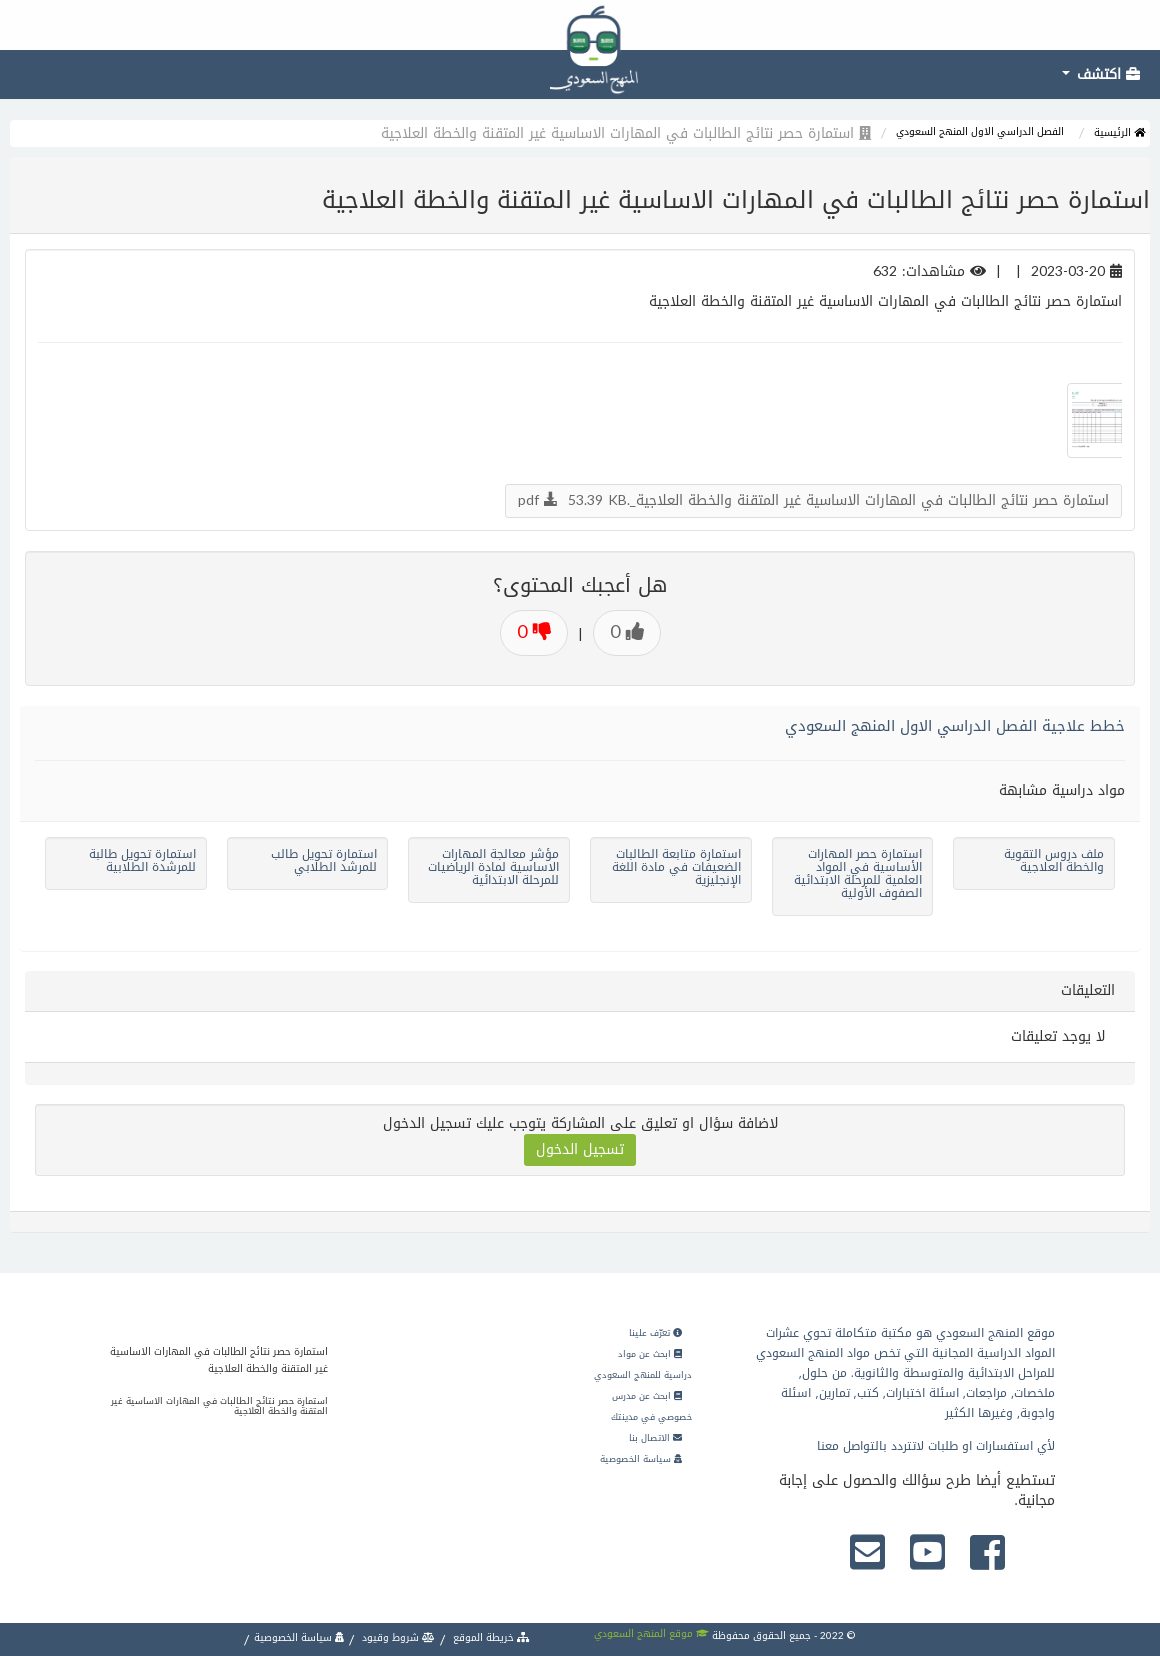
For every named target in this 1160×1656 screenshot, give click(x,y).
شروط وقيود (397, 1637)
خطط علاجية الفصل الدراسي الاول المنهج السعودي (955, 726)
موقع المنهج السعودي (651, 1633)
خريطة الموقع (490, 1637)
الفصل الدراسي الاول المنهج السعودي (980, 131)
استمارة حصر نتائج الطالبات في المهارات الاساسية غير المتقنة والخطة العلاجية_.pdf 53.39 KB (813, 500)
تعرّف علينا (655, 1333)
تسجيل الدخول (580, 1149)
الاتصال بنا (655, 1438)
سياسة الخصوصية (641, 1459)
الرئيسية (1119, 132)
